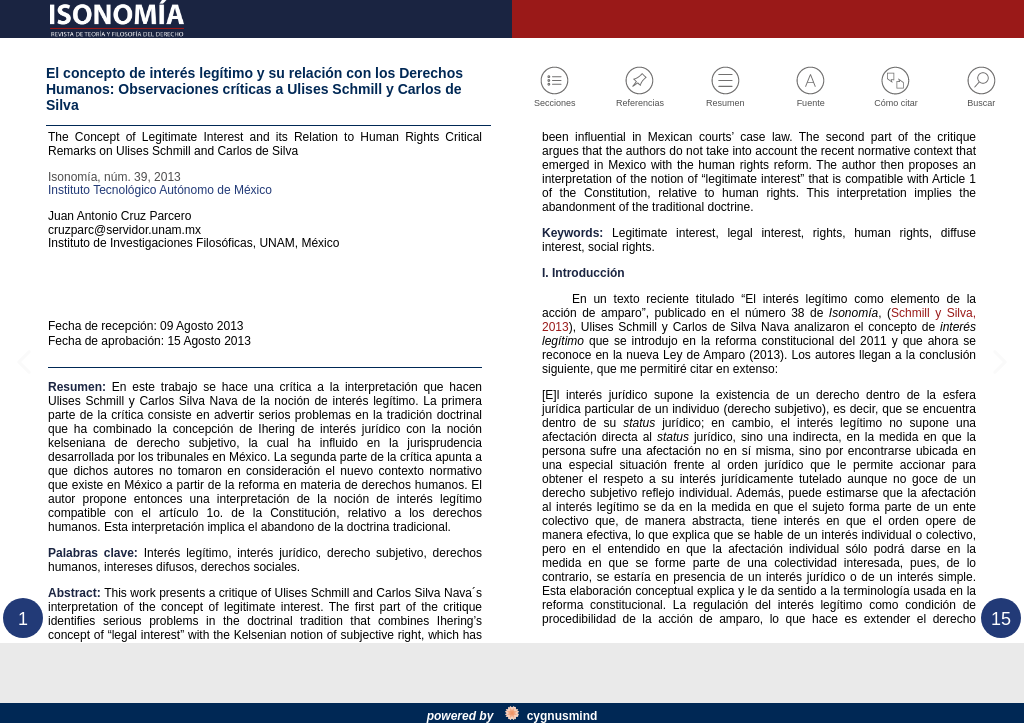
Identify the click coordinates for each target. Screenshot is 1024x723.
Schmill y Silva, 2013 (620, 482)
